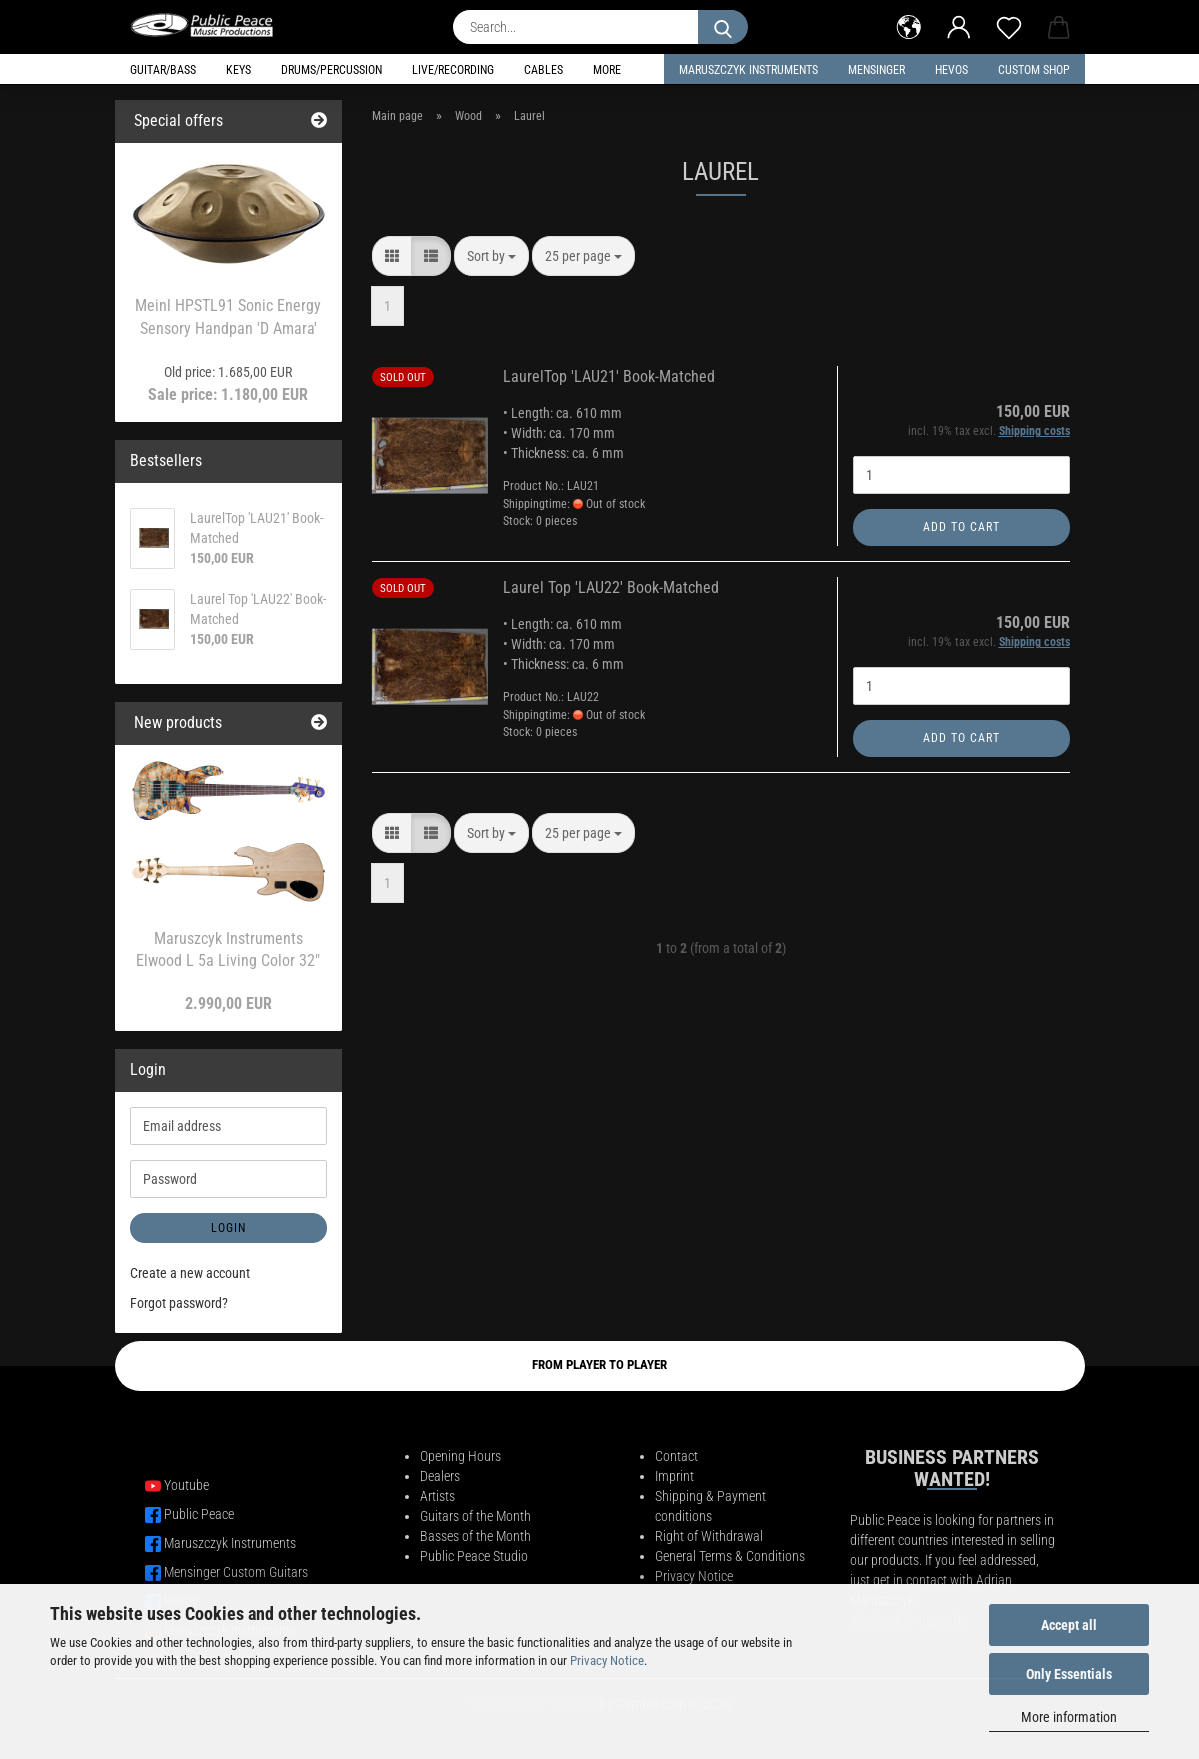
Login (228, 1228)
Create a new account (190, 1273)
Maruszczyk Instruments (748, 70)
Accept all (1069, 1625)
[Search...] (723, 27)
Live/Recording (453, 70)
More (607, 70)
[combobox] (491, 256)
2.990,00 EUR (228, 1003)
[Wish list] (1009, 25)
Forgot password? (179, 1303)
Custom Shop (1034, 70)
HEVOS (951, 70)
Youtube (186, 1485)
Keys (238, 70)
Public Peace (199, 1514)
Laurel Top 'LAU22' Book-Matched (611, 587)
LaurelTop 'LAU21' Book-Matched (609, 376)
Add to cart (961, 527)
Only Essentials (1069, 1674)
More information (1069, 1717)
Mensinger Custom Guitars (236, 1572)
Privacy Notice (607, 1660)
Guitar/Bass (163, 70)
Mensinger (876, 70)
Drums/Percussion (331, 70)
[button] (909, 25)
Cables (543, 70)
